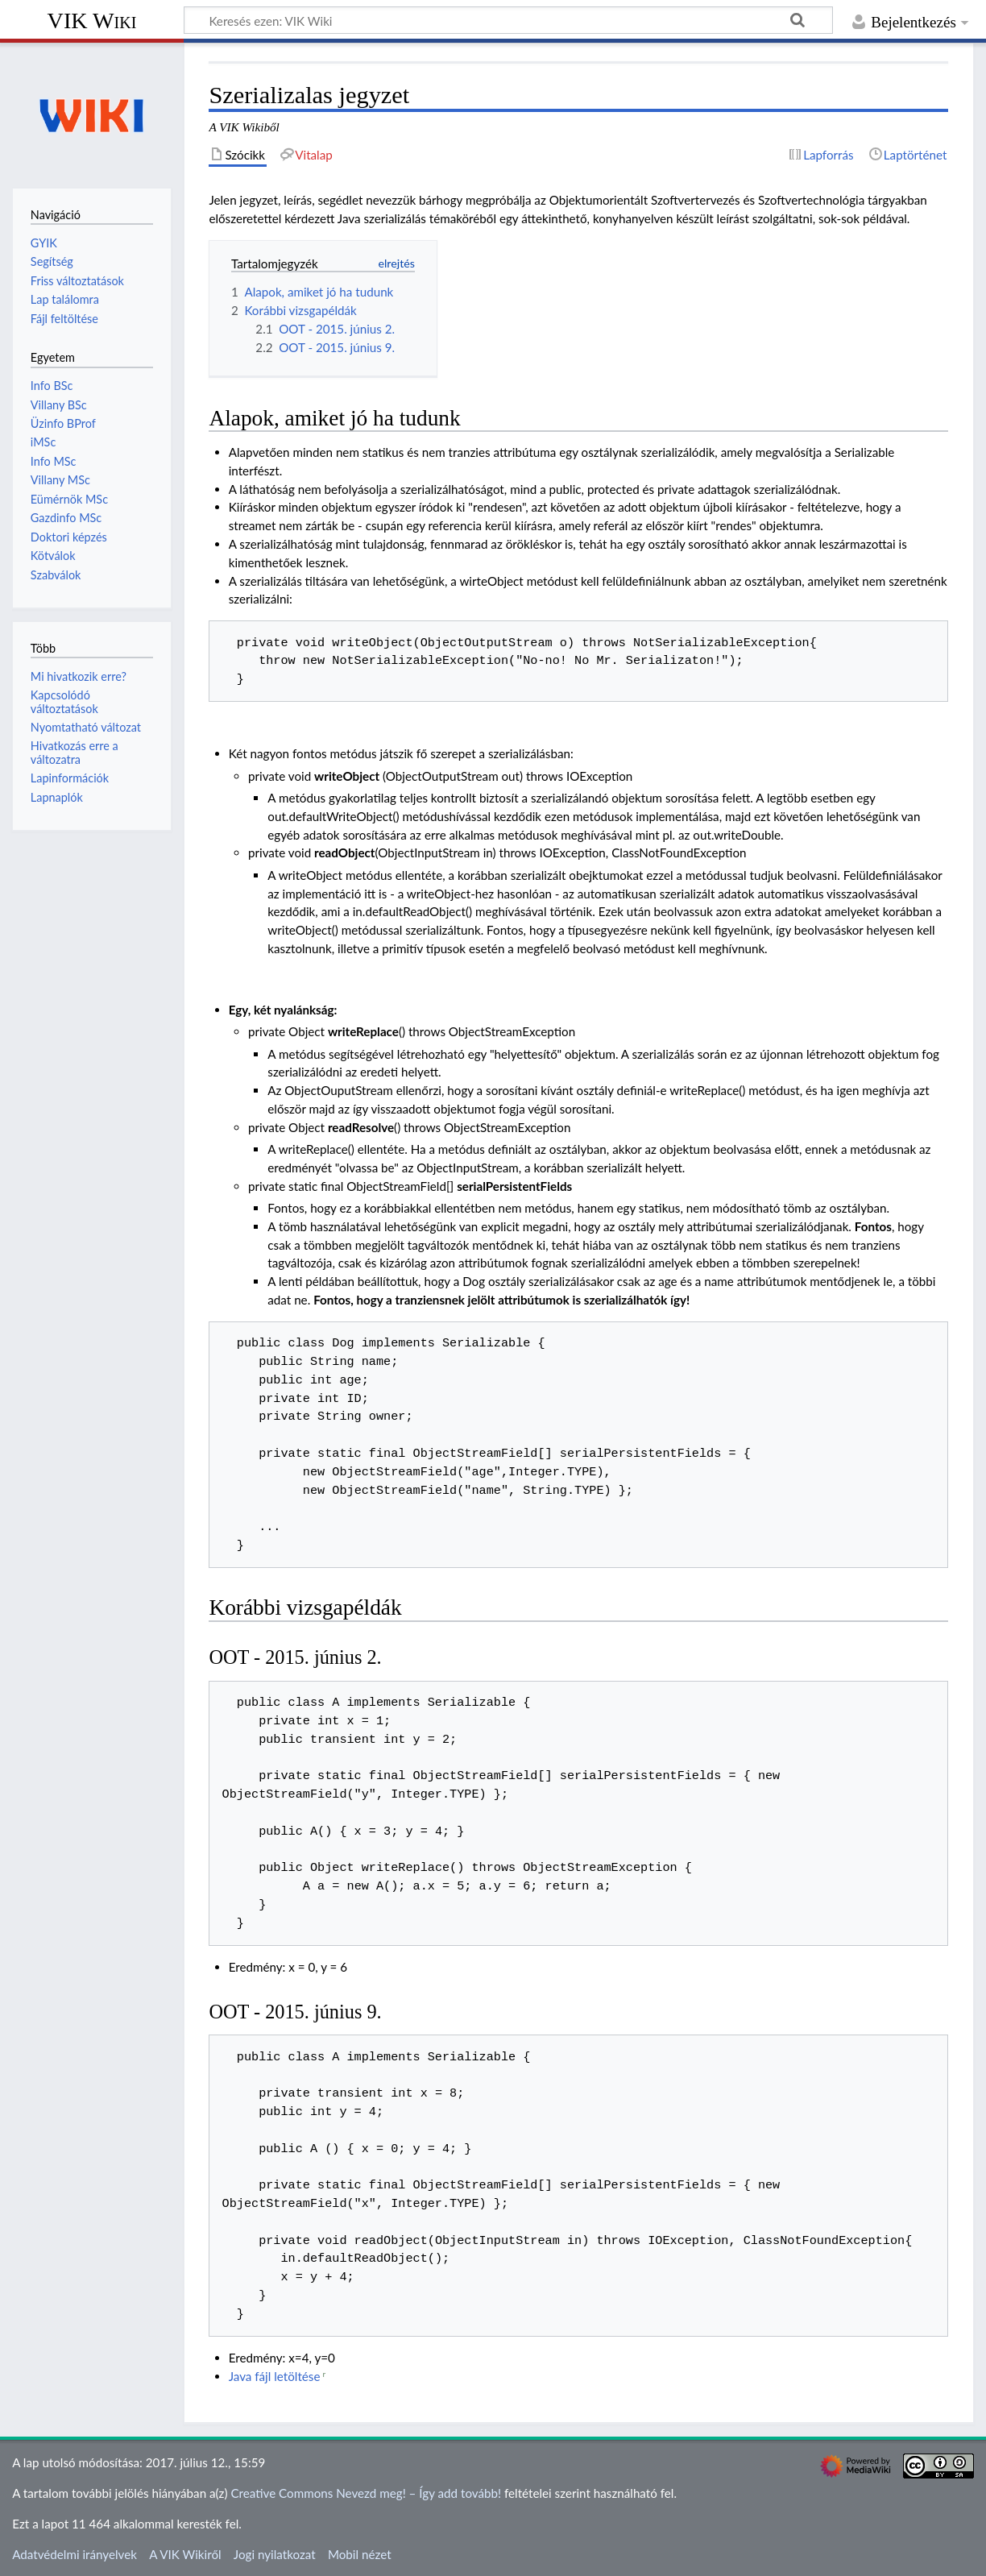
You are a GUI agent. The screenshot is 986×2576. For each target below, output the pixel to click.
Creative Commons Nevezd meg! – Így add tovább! (365, 2493)
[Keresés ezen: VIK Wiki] (508, 20)
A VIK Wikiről (185, 2554)
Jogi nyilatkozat (275, 2554)
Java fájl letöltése (275, 2376)
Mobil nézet (360, 2554)
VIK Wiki (92, 20)
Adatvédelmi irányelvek (74, 2554)
